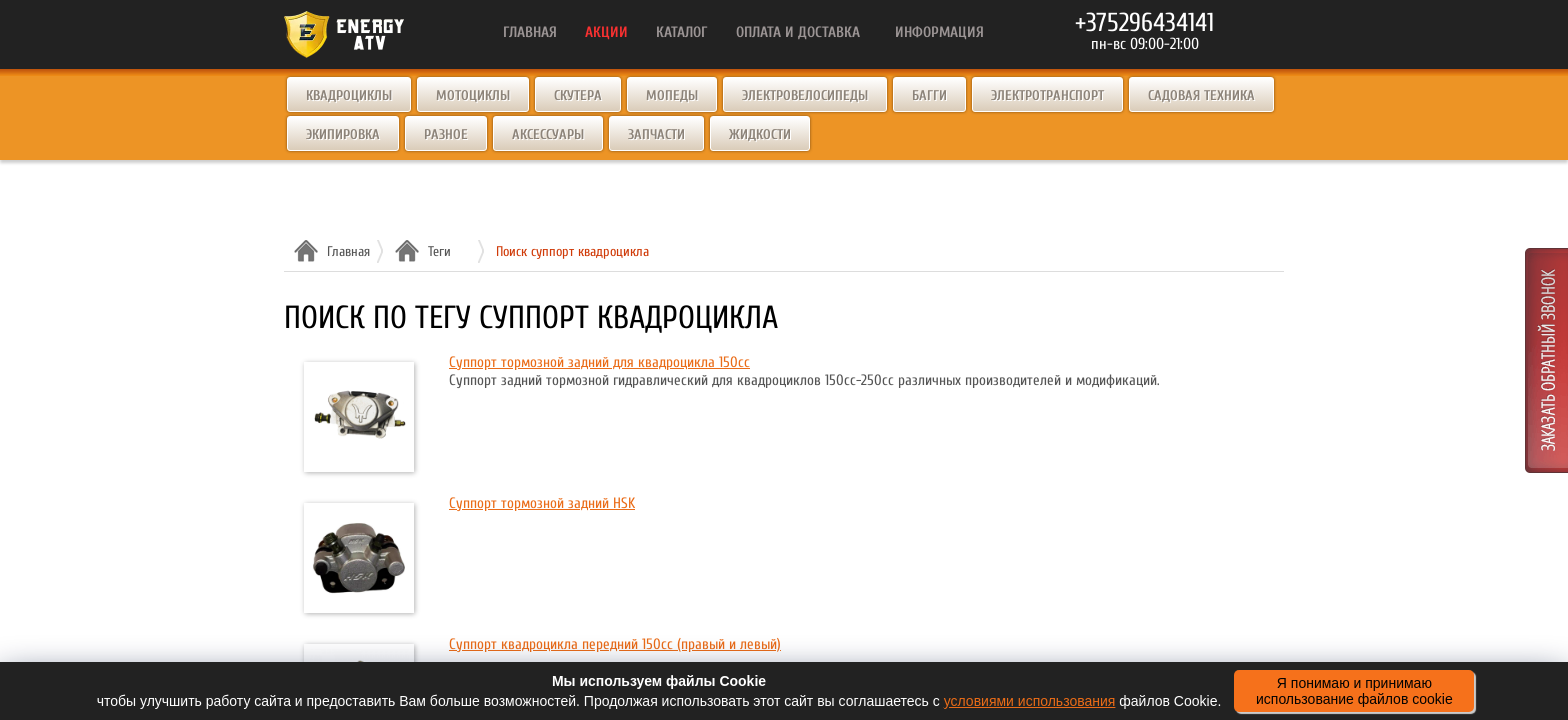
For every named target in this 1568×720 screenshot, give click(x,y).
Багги (929, 95)
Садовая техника (1201, 95)
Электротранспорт (1047, 95)
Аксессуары (548, 134)
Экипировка (343, 134)
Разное (446, 134)
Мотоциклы (473, 95)
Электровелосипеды (805, 95)
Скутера (578, 95)
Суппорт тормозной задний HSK (542, 503)
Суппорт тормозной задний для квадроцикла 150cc (599, 362)
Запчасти (656, 134)
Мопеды (672, 95)
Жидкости (760, 134)
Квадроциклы (349, 95)
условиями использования (1030, 701)
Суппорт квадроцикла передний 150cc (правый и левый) (615, 644)
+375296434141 (1144, 23)
